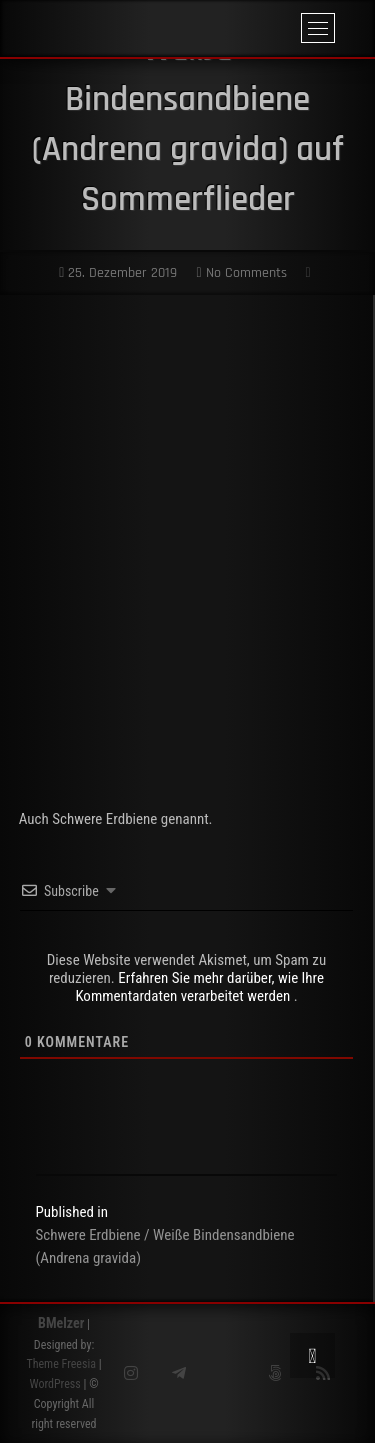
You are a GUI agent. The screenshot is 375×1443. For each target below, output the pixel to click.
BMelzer (61, 1323)
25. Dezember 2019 (118, 273)
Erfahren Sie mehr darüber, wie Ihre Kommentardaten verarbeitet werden (199, 987)
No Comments (241, 273)
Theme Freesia (60, 1364)
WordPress (54, 1384)
